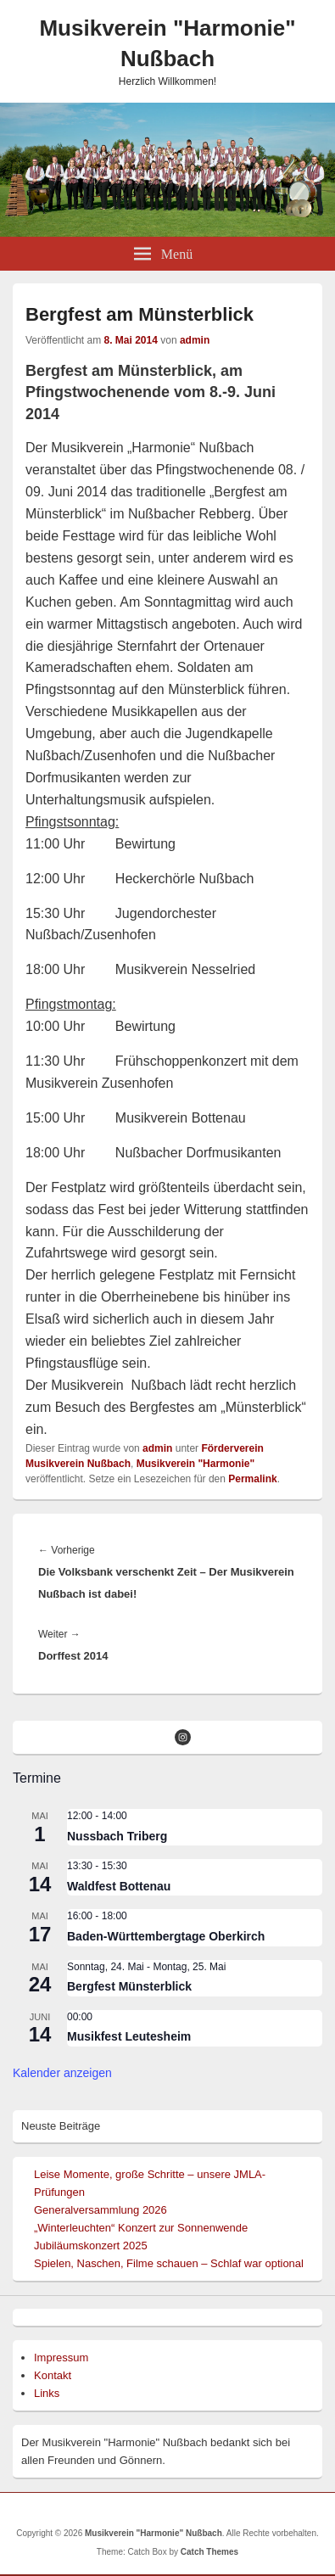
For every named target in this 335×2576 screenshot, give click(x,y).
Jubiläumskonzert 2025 (91, 2245)
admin (194, 340)
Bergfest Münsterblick (129, 1986)
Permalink (252, 1479)
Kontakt (52, 2375)
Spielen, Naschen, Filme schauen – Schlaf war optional (169, 2263)
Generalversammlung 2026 (100, 2210)
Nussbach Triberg (117, 1836)
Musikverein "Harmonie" (195, 1464)
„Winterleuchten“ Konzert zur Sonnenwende (141, 2227)
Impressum (61, 2357)
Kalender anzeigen (62, 2073)
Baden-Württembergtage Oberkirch (166, 1936)
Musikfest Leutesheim (129, 2036)
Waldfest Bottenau (118, 1886)
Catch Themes (209, 2551)
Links (46, 2393)
